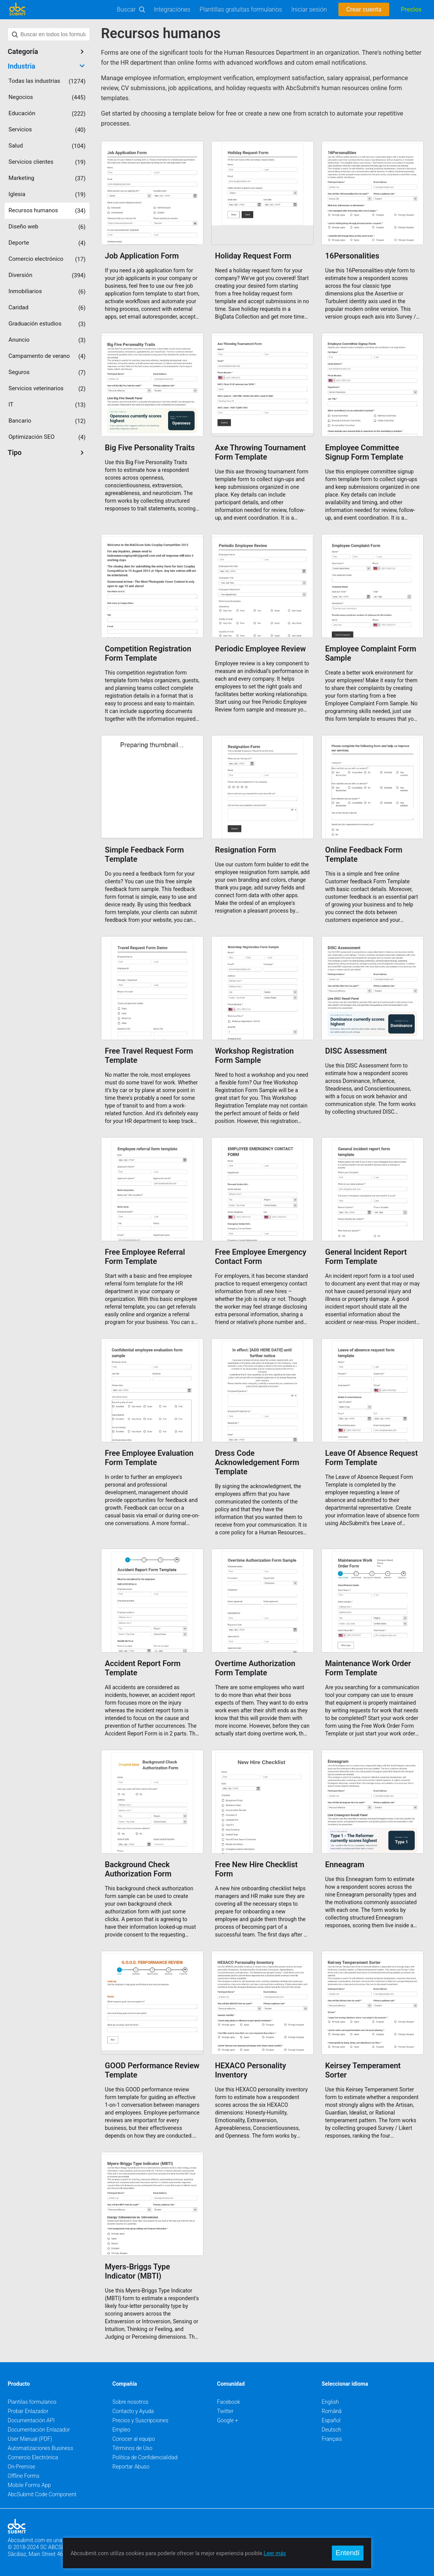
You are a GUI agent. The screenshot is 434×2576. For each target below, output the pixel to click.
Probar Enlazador (28, 2411)
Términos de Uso (133, 2448)
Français (332, 2439)
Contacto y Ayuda (133, 2411)
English (330, 2402)
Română (332, 2411)
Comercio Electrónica (33, 2457)
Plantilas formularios (32, 2402)
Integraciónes (172, 9)
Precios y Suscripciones (140, 2420)
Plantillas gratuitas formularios (241, 9)
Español (331, 2420)
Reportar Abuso (131, 2467)
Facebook (228, 2402)
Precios (411, 9)
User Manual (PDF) (30, 2439)
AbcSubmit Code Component (42, 2494)
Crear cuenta (364, 9)
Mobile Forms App (29, 2485)
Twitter (225, 2411)
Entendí (348, 2553)
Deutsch (331, 2430)
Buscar (126, 9)
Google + (227, 2420)
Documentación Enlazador (39, 2430)
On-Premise (21, 2467)
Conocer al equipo (134, 2439)
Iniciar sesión (309, 9)
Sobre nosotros (131, 2402)
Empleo (121, 2430)
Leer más (275, 2553)
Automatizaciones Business (40, 2448)
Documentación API (31, 2420)
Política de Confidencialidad (145, 2457)
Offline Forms (23, 2476)
